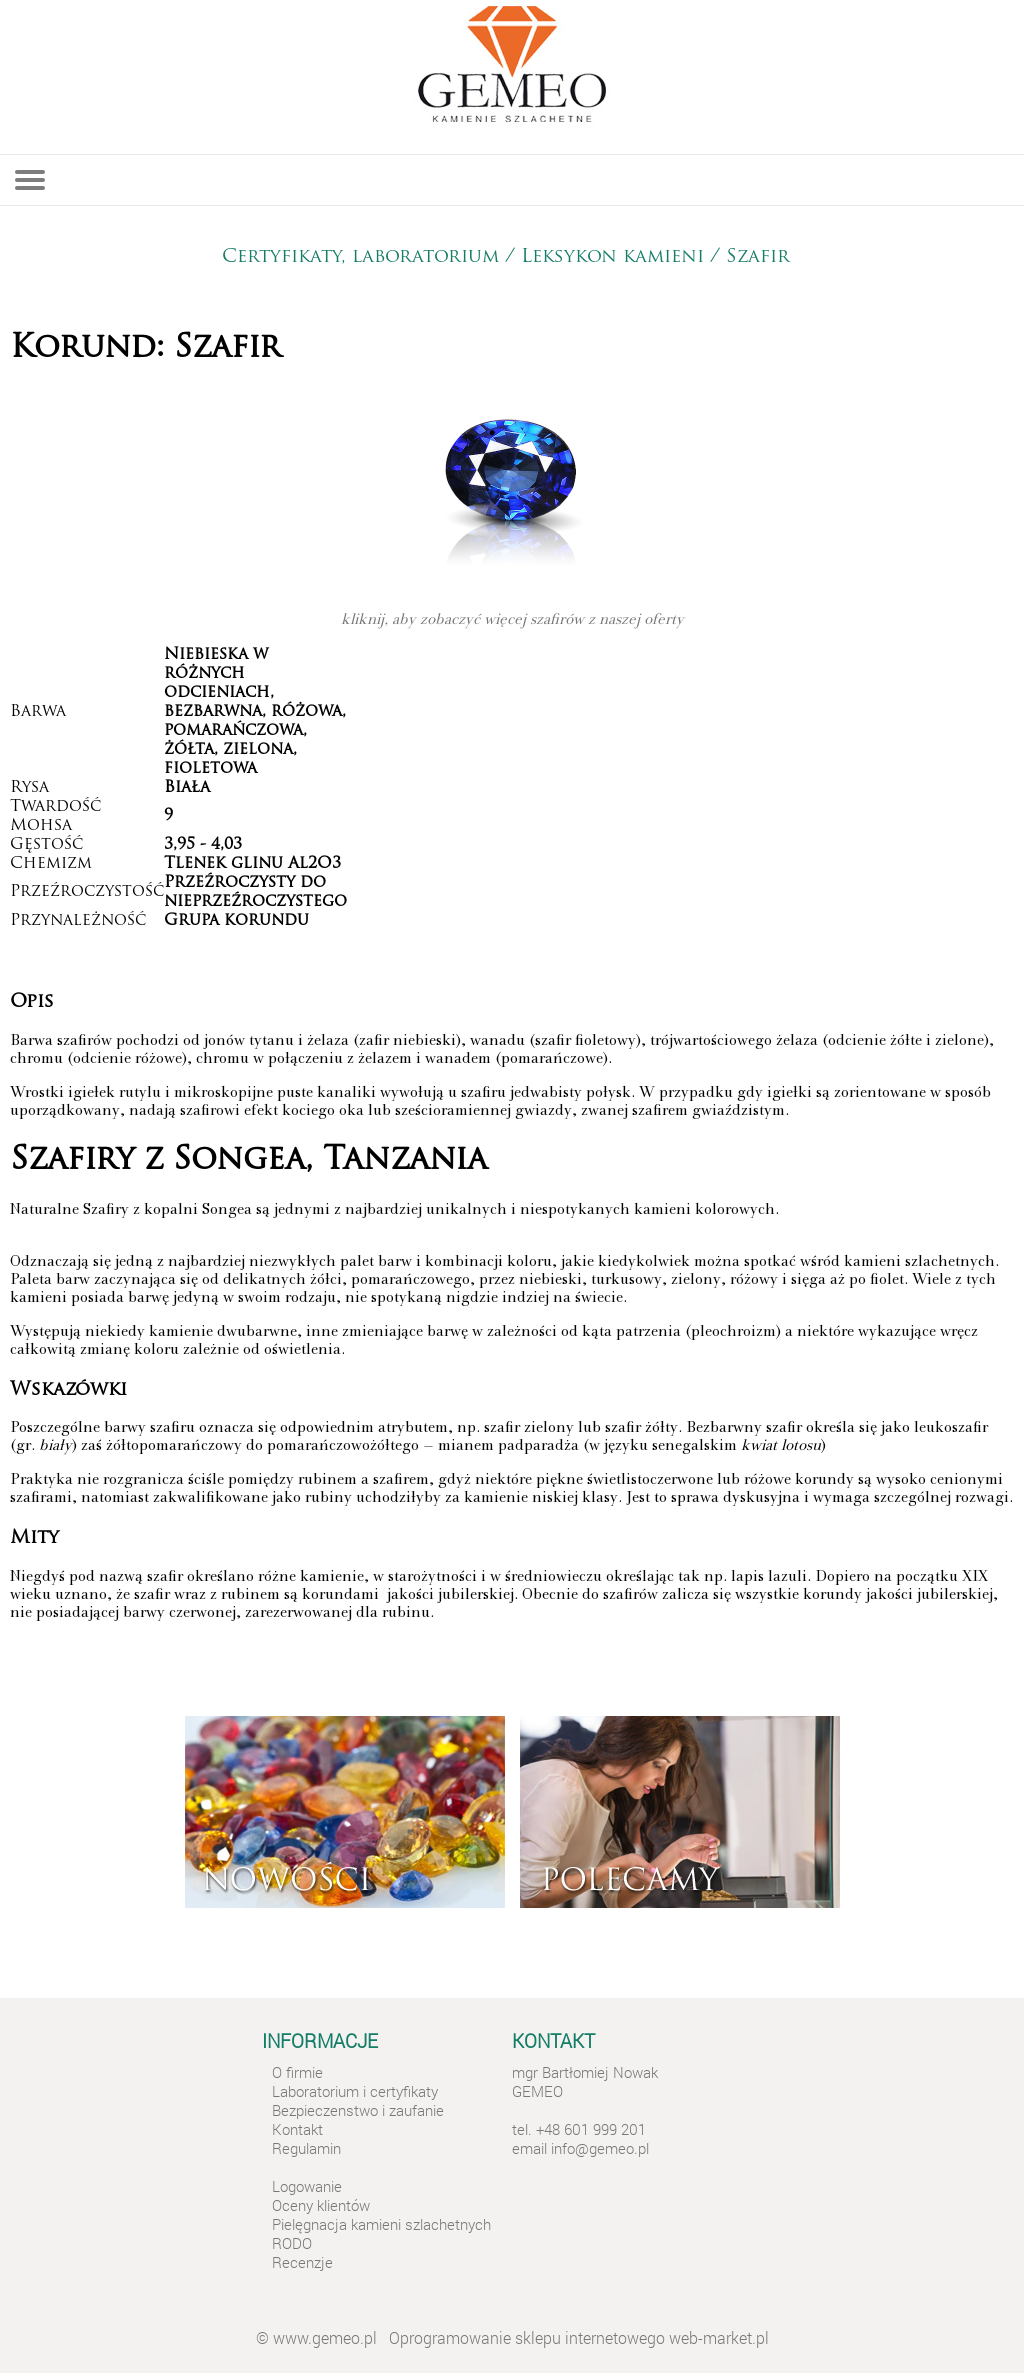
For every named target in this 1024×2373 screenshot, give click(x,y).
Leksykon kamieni (612, 257)
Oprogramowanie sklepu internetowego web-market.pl (579, 2337)
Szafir (761, 257)
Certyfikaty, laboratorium (360, 257)
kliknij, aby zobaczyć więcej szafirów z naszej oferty (512, 621)
